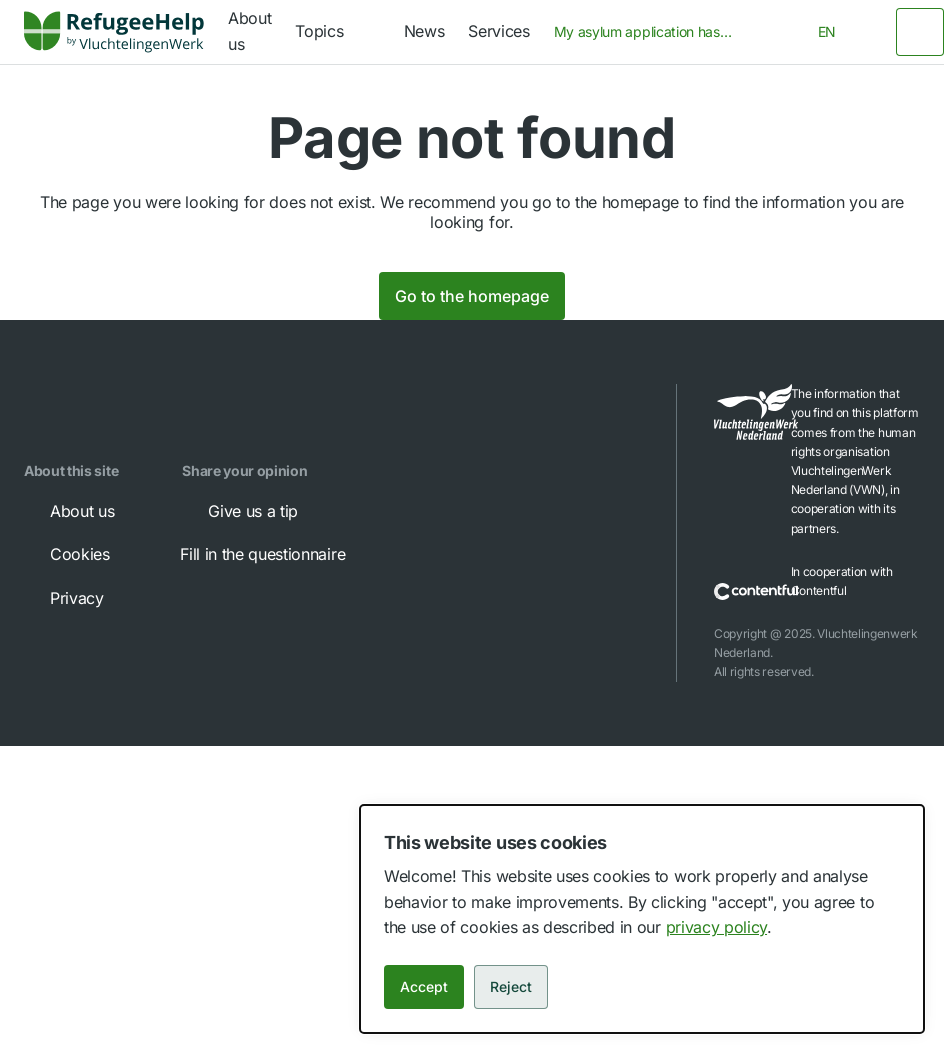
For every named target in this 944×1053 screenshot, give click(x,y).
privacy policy (717, 927)
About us (68, 511)
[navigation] (337, 32)
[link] (114, 32)
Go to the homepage (472, 296)
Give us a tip (239, 511)
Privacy (63, 598)
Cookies (66, 554)
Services (498, 31)
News (424, 31)
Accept (424, 986)
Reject (511, 986)
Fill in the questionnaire (276, 554)
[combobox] (650, 32)
